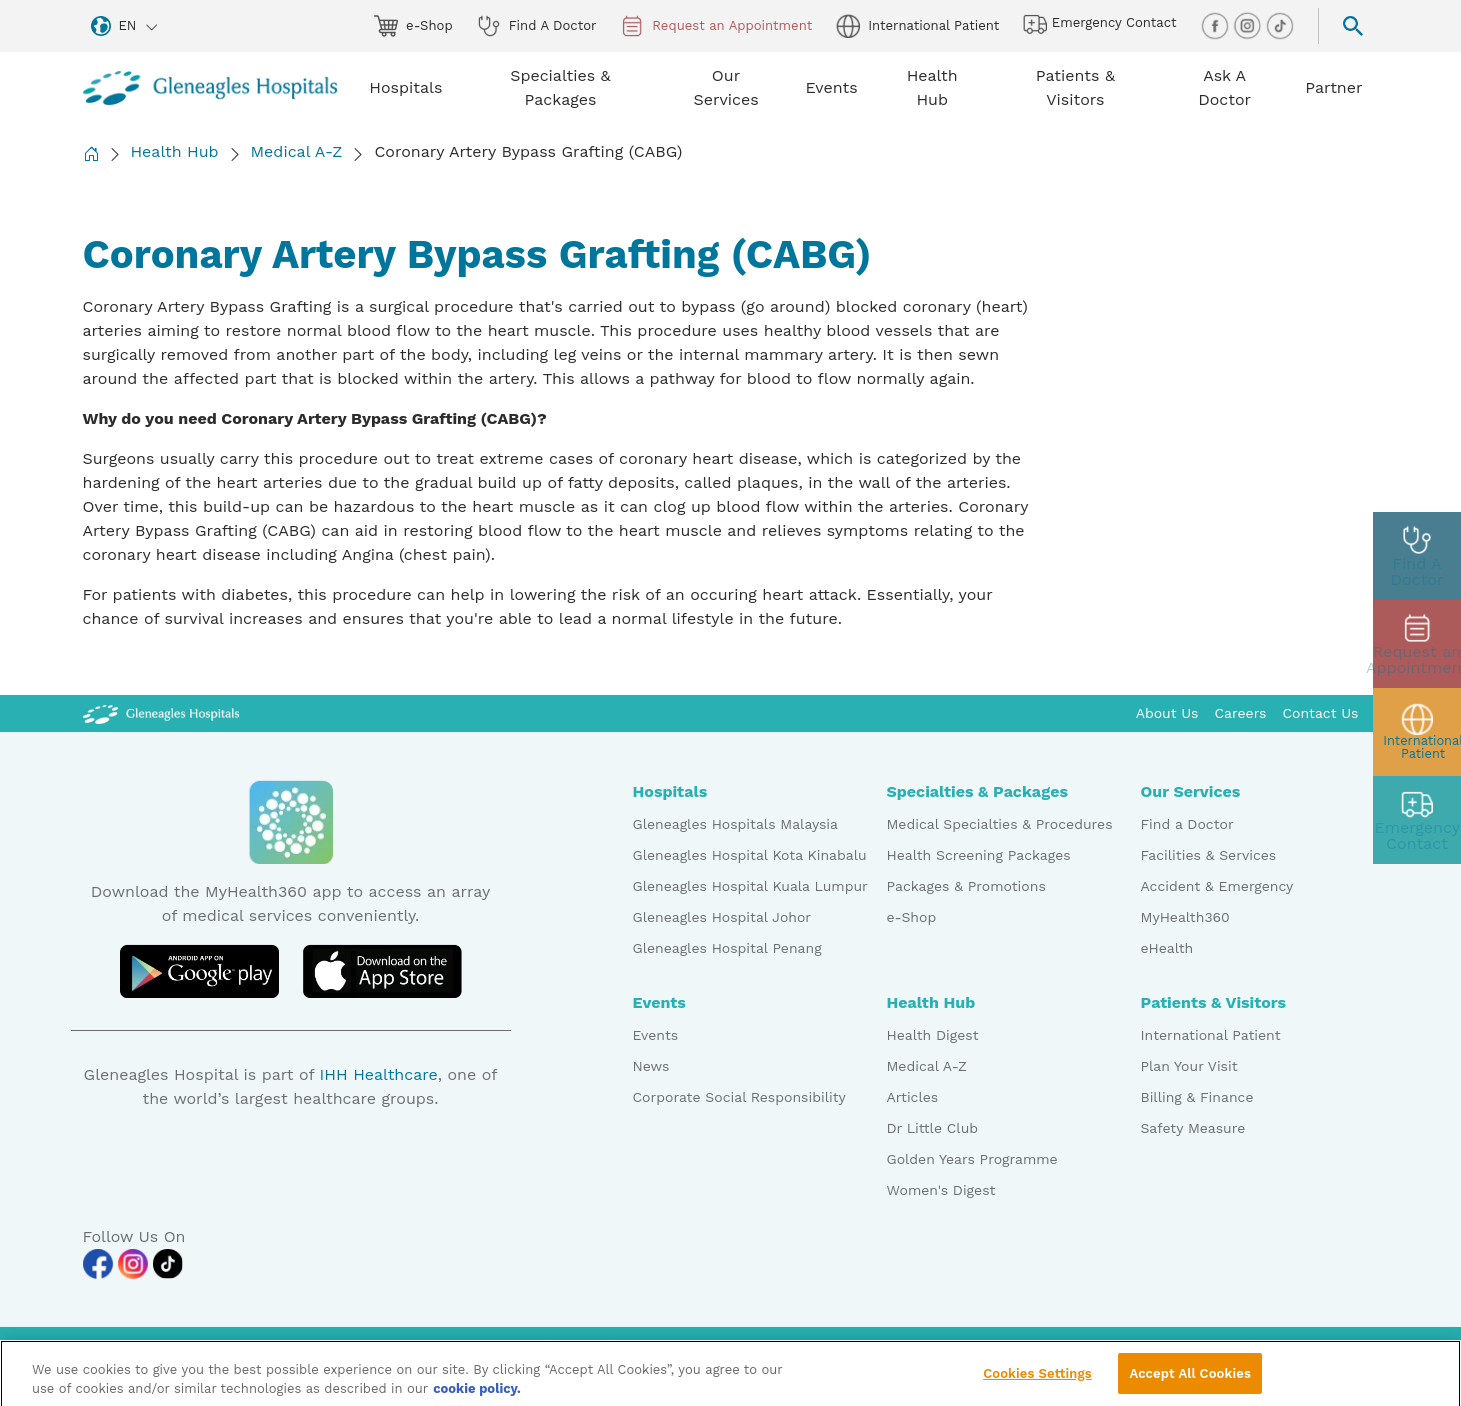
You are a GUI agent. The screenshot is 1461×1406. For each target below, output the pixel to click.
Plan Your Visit (1189, 1066)
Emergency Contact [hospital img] (1099, 24)
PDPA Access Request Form (988, 1345)
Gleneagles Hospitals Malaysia (735, 824)
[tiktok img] (1280, 24)
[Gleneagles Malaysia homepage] (210, 88)
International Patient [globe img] (917, 26)
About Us (1167, 713)
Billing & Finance (1197, 1097)
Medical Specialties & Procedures (1000, 824)
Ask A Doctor (1224, 87)
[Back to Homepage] (91, 153)
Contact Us (1320, 713)
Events (656, 1035)
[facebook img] (1217, 24)
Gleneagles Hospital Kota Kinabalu (750, 855)
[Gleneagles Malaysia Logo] (161, 713)
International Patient (1211, 1035)
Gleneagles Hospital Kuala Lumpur (750, 886)
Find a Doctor (1187, 824)
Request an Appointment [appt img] (716, 26)
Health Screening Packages (979, 855)
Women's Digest (941, 1190)
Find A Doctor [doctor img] (537, 26)
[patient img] (1417, 732)
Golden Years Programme (972, 1159)
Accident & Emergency (1217, 886)
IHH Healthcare (378, 1074)
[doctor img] (1417, 556)
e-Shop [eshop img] (413, 26)
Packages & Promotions (966, 886)
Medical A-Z (297, 151)
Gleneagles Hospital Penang (727, 948)
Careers (1241, 713)
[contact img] (1417, 820)
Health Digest (933, 1035)
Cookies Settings (1037, 1381)
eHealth (1167, 948)
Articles (913, 1097)
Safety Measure (1193, 1128)
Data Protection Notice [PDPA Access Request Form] (806, 1345)
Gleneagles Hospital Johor (722, 917)
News (651, 1066)
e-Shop (912, 917)
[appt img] (1417, 644)
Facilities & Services (1209, 855)
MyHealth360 (1185, 917)
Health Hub (175, 151)
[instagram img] (1249, 24)
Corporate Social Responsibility (739, 1097)
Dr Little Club (933, 1128)
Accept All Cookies (1189, 1381)
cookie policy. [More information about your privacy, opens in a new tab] (477, 1397)
